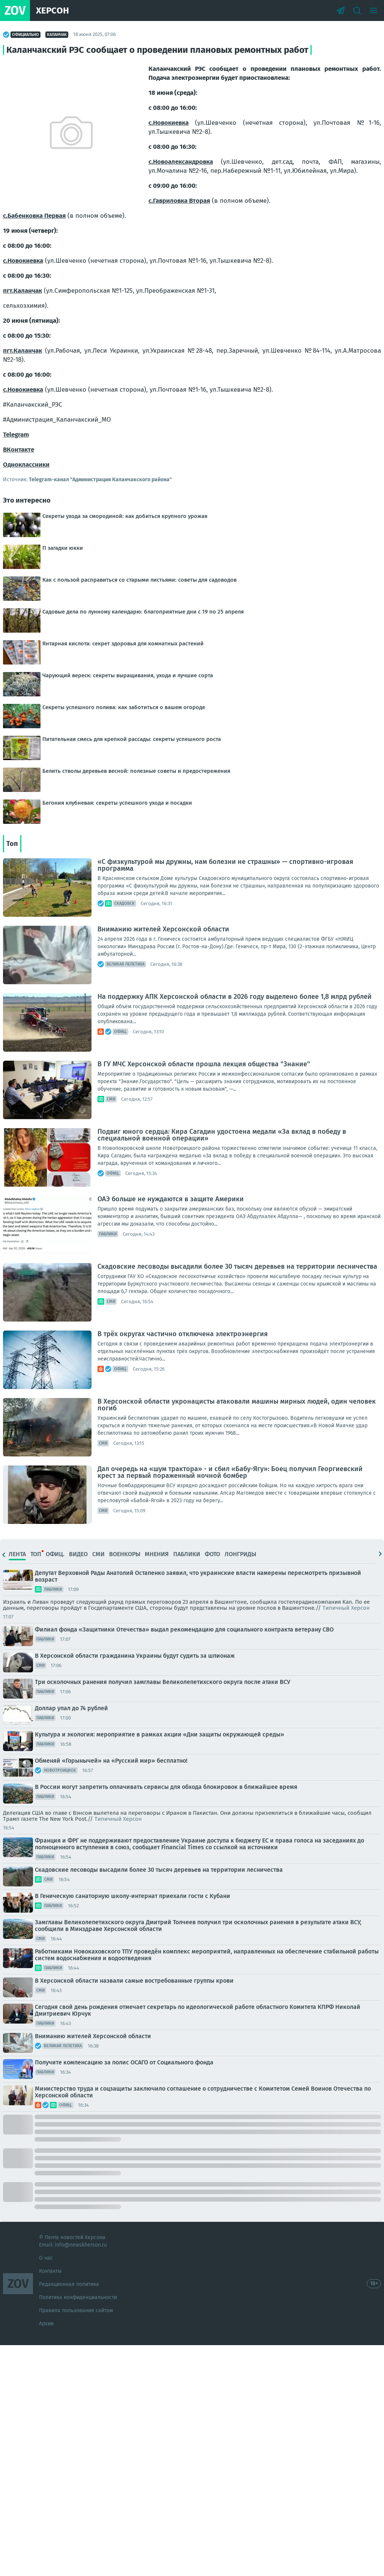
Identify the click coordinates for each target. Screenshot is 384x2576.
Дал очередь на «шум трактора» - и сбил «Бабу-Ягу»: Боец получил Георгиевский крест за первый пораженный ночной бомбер (230, 1472)
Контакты (50, 2271)
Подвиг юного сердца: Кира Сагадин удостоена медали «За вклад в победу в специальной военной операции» (222, 1134)
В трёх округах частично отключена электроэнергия (183, 1334)
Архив (46, 2323)
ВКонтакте (18, 450)
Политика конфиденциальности (78, 2297)
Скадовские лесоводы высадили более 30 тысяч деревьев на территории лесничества (237, 1266)
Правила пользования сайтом (76, 2310)
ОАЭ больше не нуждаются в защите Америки (171, 1199)
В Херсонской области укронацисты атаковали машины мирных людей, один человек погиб (237, 1404)
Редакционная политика (69, 2284)
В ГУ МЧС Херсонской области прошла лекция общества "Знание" (204, 1064)
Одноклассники (26, 464)
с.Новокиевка (168, 123)
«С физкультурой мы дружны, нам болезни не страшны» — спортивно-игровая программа (225, 865)
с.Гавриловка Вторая (179, 201)
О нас (46, 2258)
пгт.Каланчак (22, 291)
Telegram (16, 435)
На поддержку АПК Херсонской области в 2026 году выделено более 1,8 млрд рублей (235, 996)
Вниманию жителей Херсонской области (163, 929)
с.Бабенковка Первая (34, 216)
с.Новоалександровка (180, 162)
